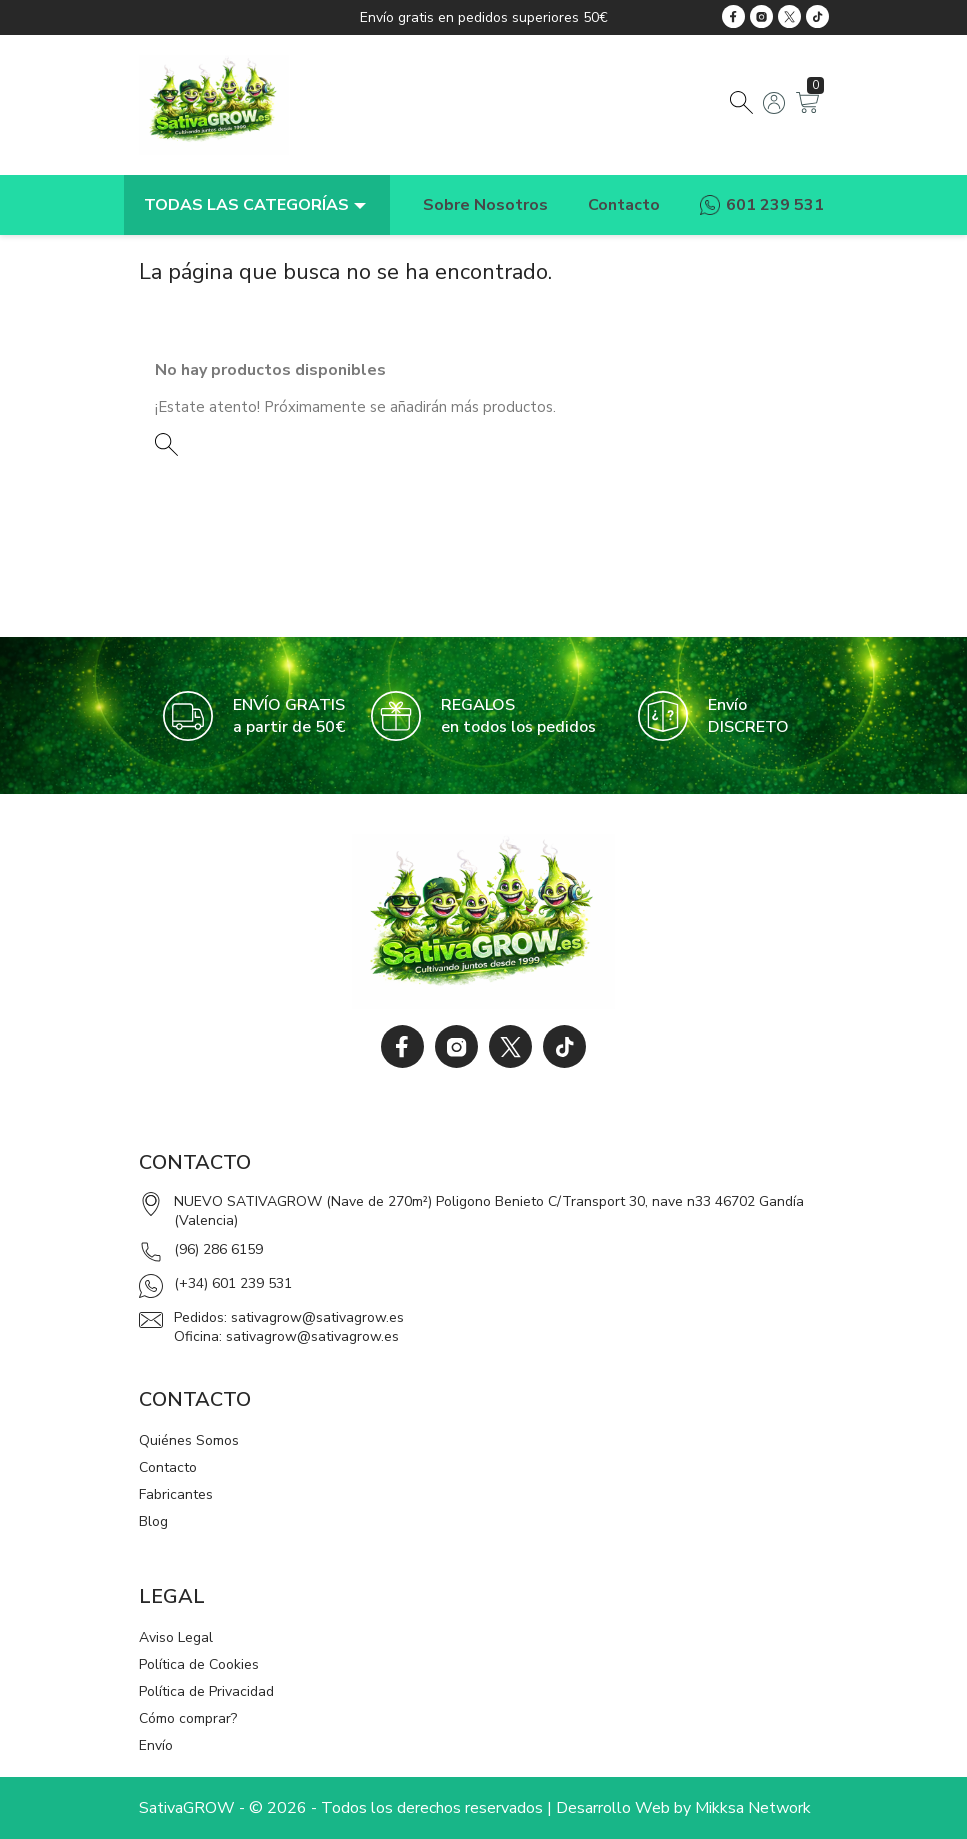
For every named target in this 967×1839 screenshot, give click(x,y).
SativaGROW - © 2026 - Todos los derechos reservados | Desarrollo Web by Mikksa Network (475, 1808)
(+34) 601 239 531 (233, 1283)
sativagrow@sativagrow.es (317, 1317)
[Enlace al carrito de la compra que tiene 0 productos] (807, 109)
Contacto (168, 1467)
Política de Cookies (199, 1664)
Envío (156, 1745)
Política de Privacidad (206, 1691)
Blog (153, 1521)
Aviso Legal (176, 1637)
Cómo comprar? (188, 1718)
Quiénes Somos (189, 1440)
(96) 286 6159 (218, 1249)
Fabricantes (176, 1494)
